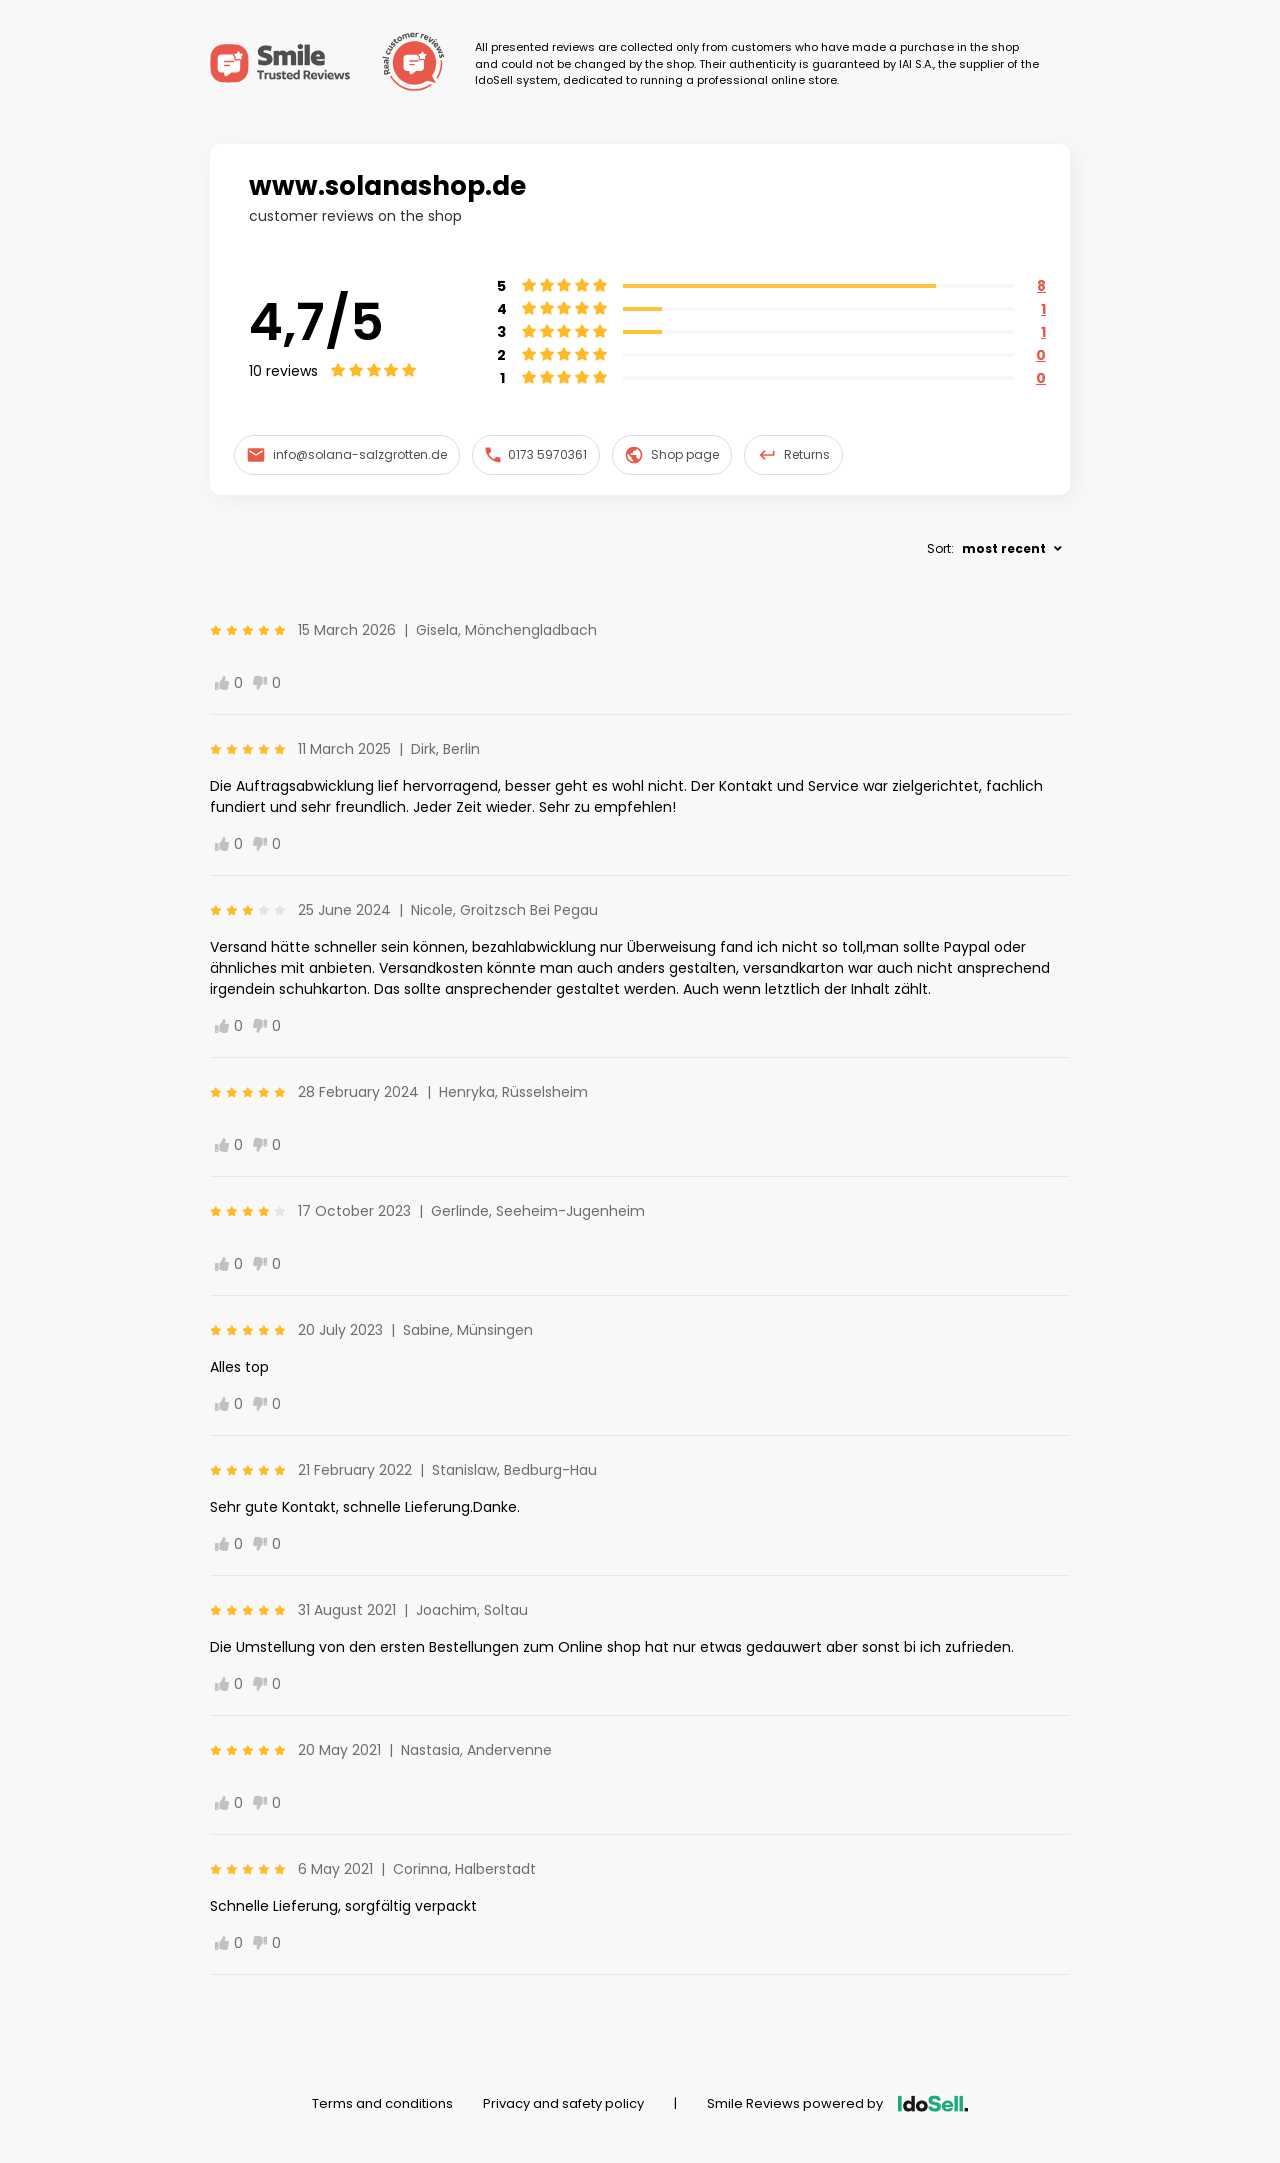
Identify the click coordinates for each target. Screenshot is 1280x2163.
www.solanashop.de (387, 186)
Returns (794, 455)
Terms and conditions (382, 2103)
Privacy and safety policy (563, 2103)
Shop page (672, 455)
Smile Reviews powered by (837, 2103)
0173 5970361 (536, 454)
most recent (1004, 548)
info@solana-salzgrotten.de (347, 454)
